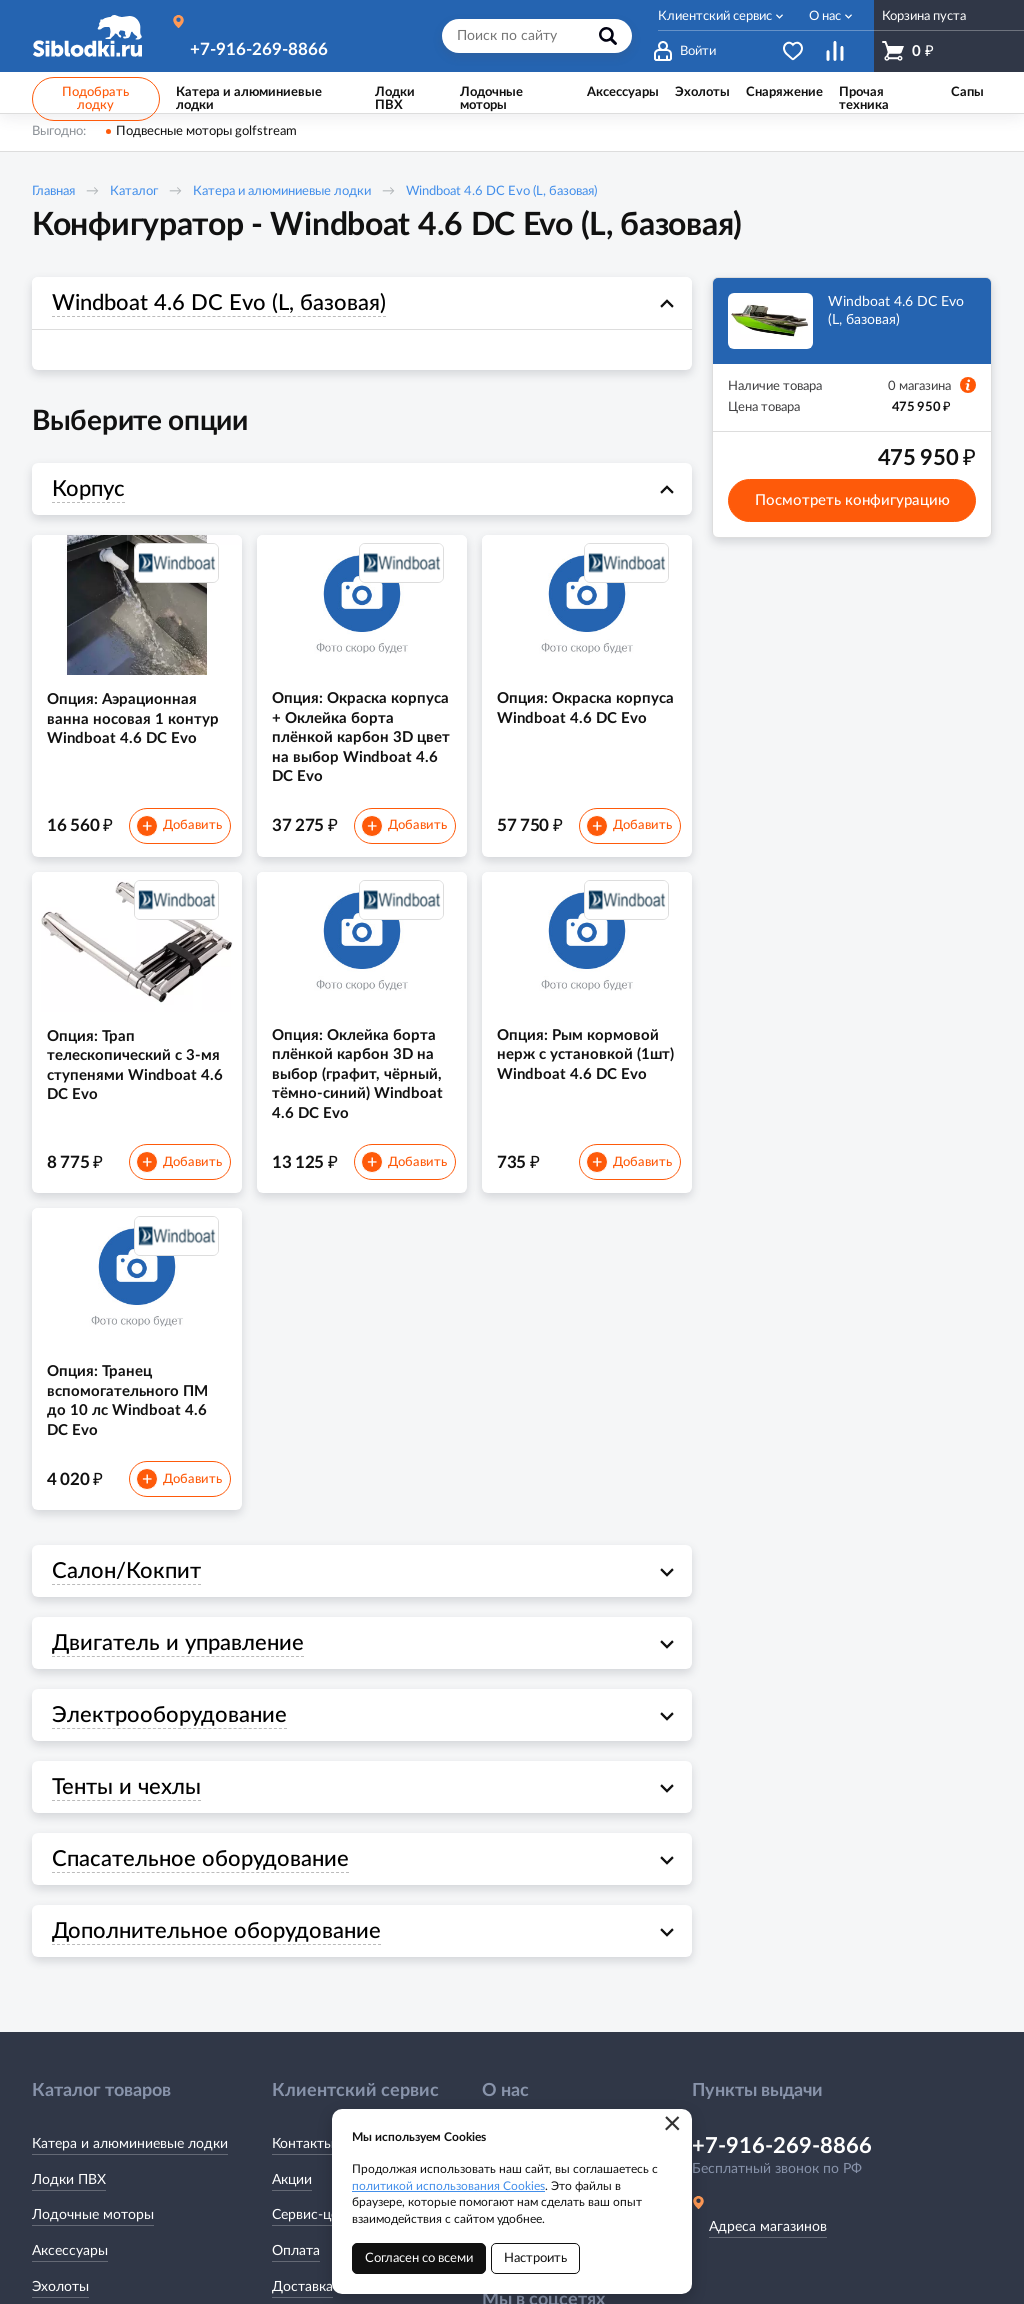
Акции (292, 2180)
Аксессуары (70, 2251)
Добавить (179, 826)
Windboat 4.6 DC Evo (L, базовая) (501, 191)
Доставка (302, 2287)
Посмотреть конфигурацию (852, 500)
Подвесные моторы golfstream (206, 131)
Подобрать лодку (95, 99)
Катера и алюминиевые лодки (282, 191)
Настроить (535, 2258)
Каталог (134, 191)
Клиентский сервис (715, 16)
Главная (53, 191)
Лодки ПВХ (69, 2180)
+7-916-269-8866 (259, 49)
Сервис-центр (316, 2215)
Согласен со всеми (419, 2258)
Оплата (296, 2251)
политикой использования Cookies (448, 2186)
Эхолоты (60, 2287)
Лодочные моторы (93, 2215)
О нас (825, 16)
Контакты (303, 2144)
